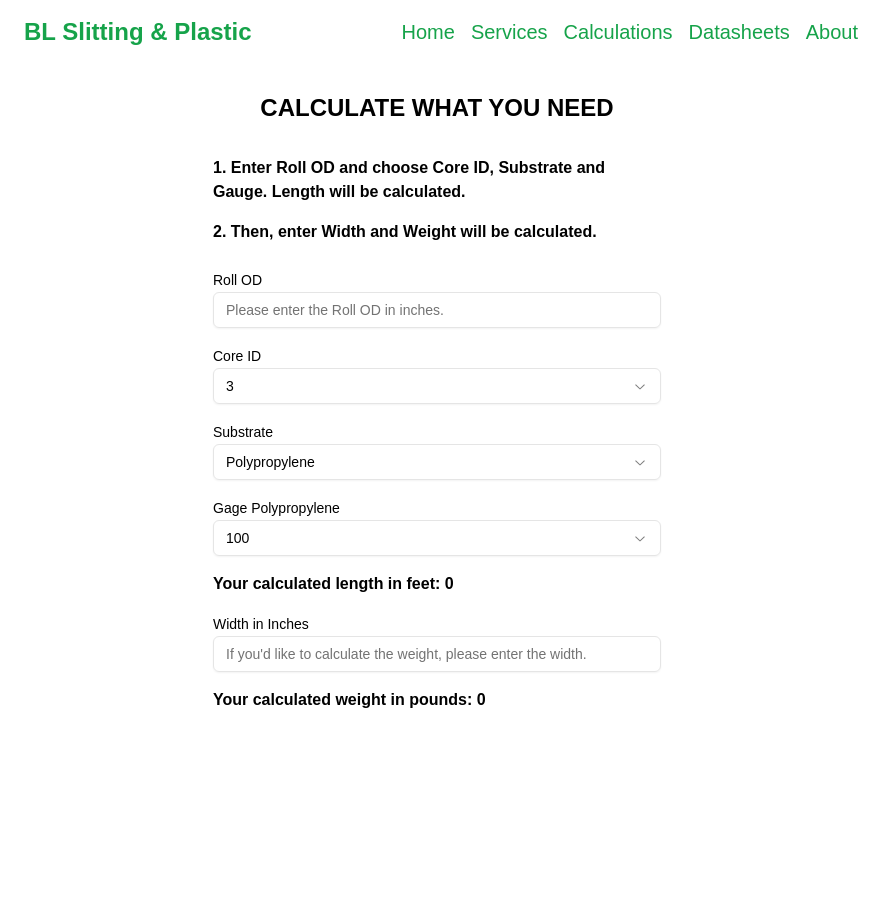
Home (428, 32)
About (832, 32)
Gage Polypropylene (276, 508)
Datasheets (739, 32)
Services (509, 32)
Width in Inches (261, 624)
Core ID (237, 356)
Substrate (243, 432)
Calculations (618, 32)
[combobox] (437, 386)
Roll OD (237, 280)
